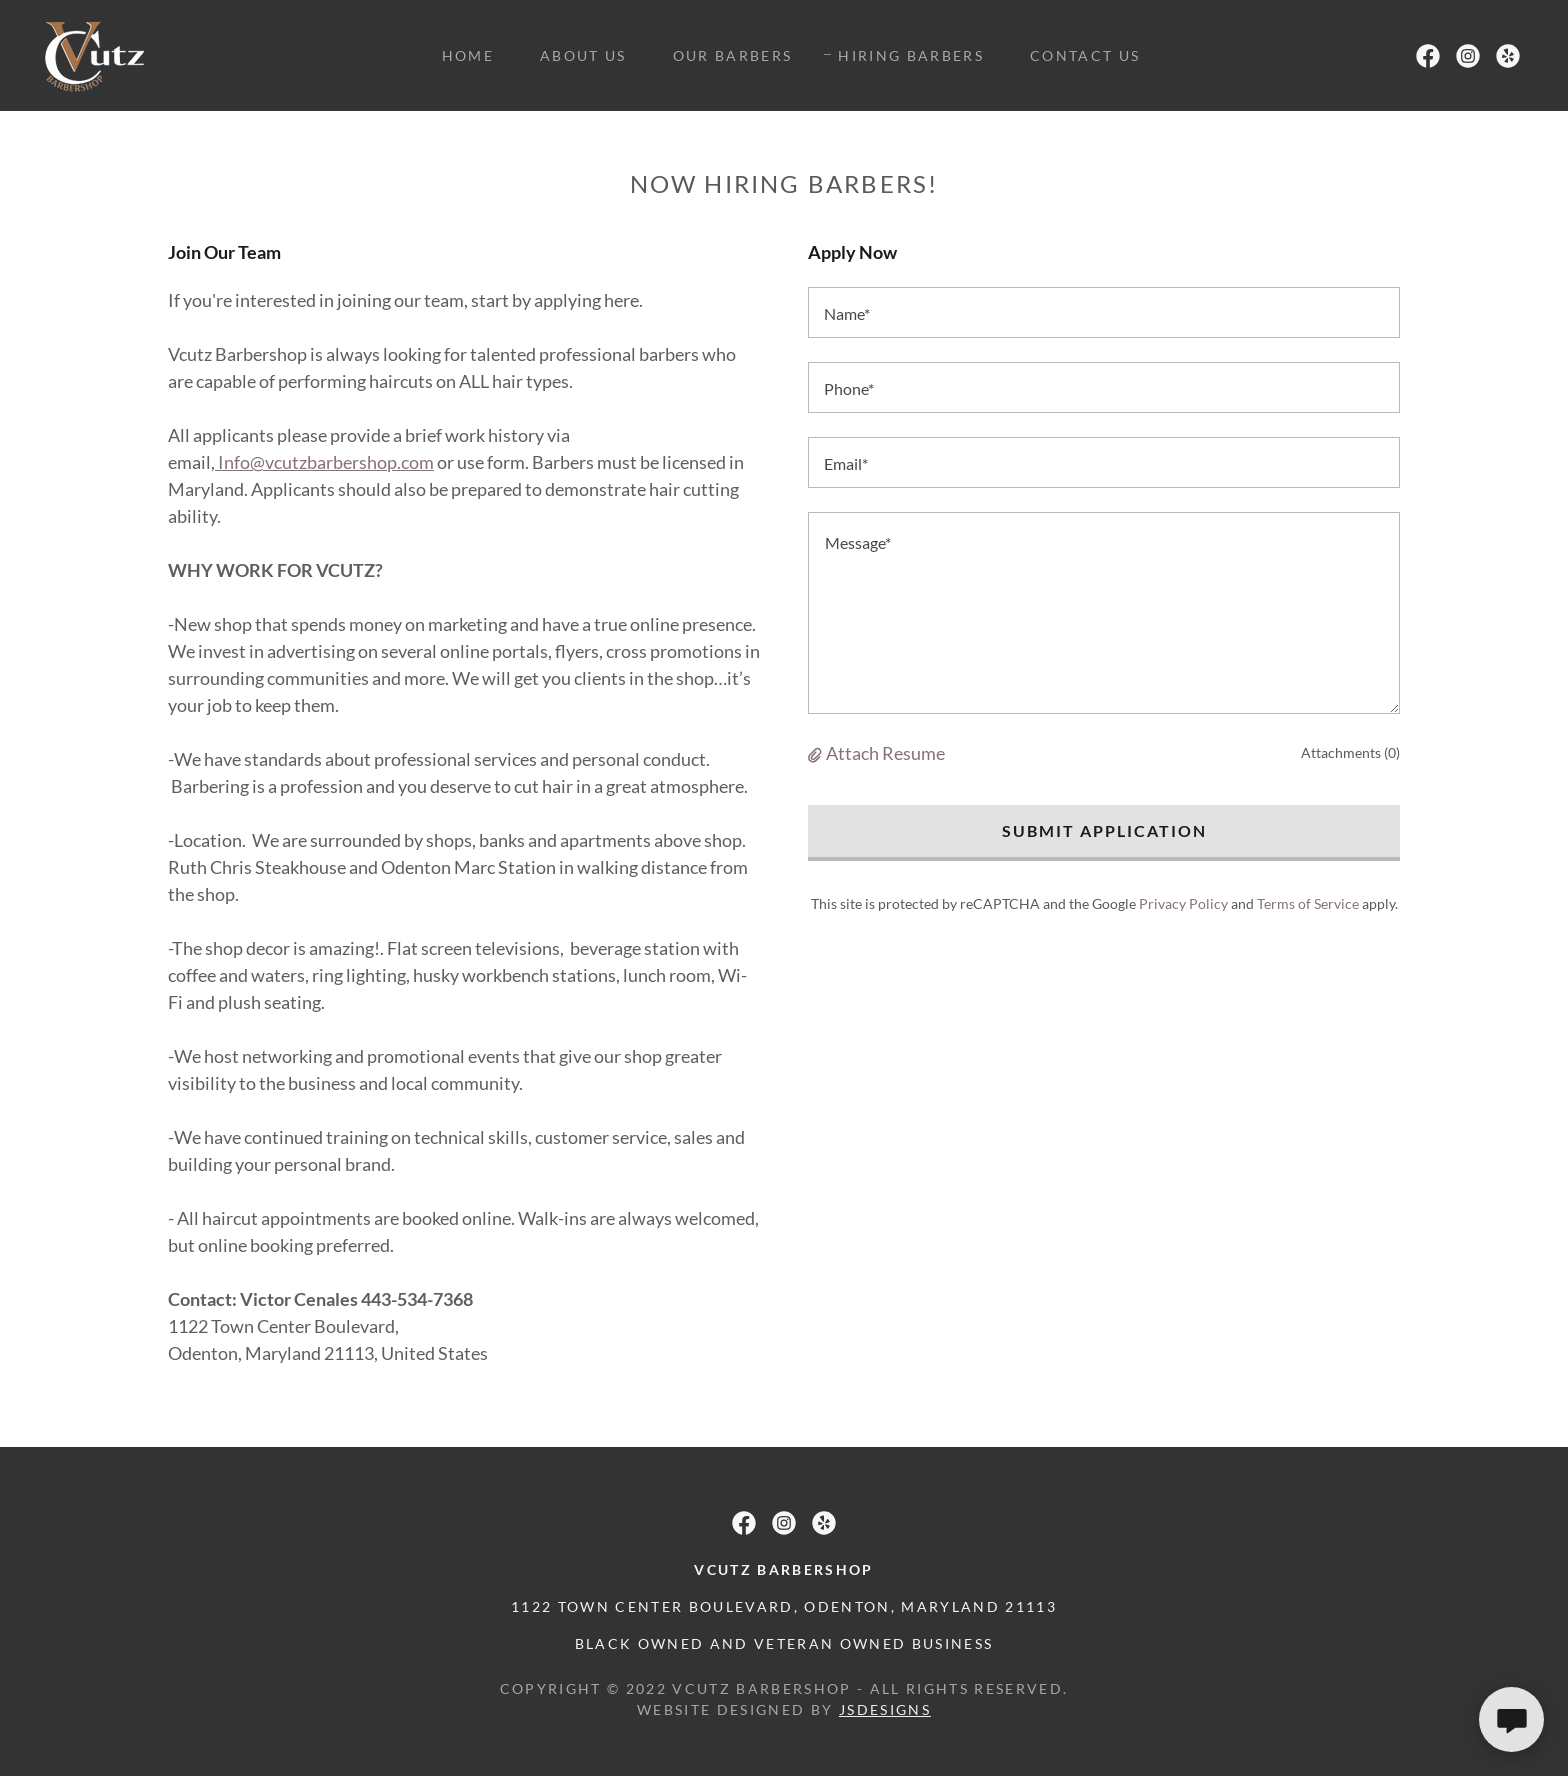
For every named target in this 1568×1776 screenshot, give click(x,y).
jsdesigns (885, 1709)
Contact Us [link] (1085, 55)
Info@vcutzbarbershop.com (324, 462)
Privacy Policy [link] (1183, 903)
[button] (817, 753)
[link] (95, 53)
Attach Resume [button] (885, 753)
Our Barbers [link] (733, 55)
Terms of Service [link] (1308, 903)
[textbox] (1104, 312)
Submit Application (1104, 830)
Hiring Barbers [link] (911, 55)
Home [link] (468, 55)
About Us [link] (583, 55)
